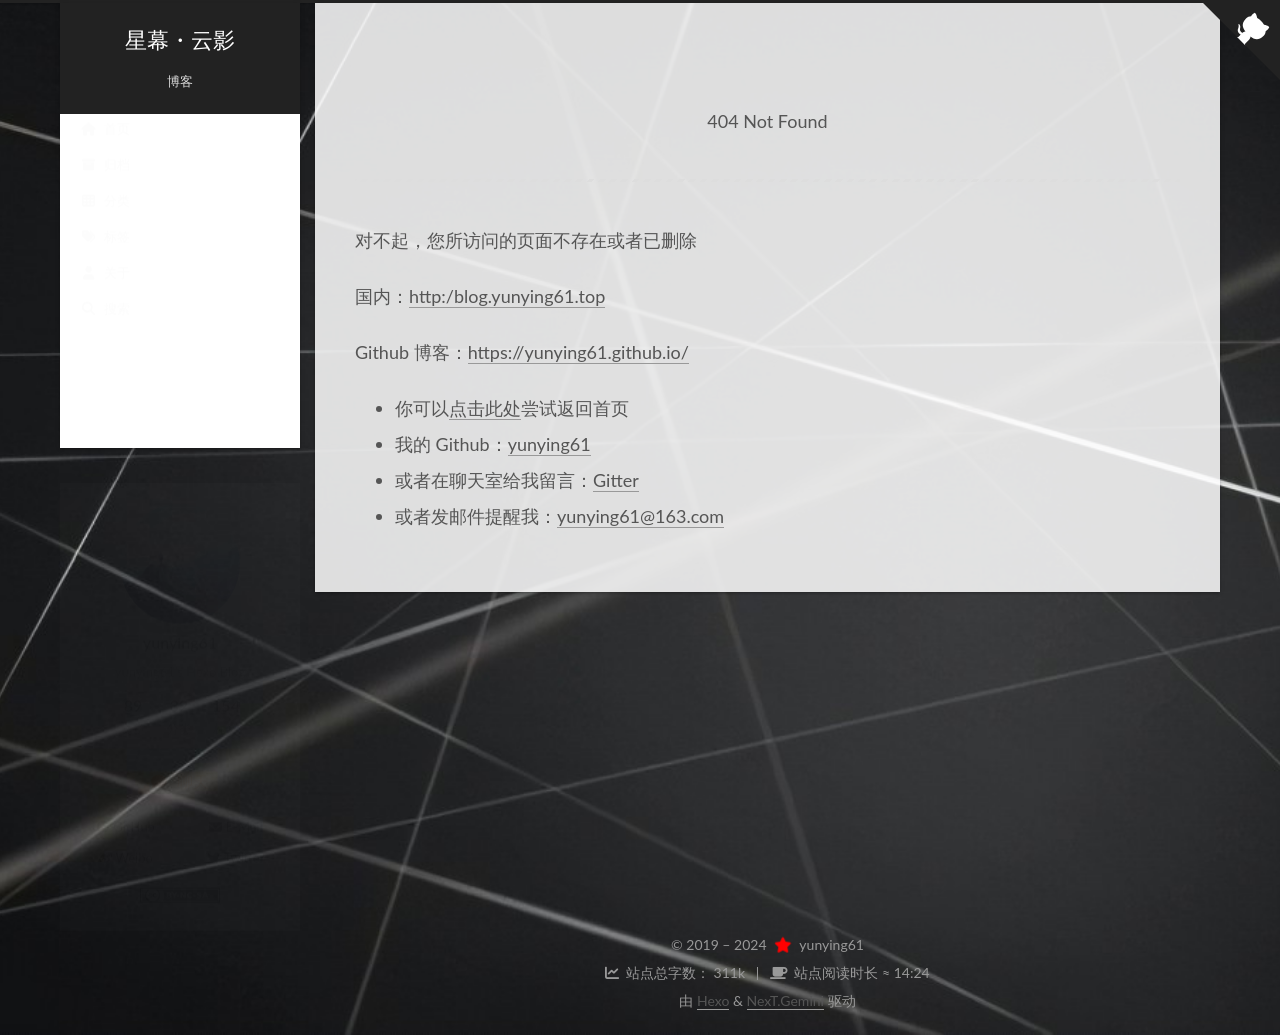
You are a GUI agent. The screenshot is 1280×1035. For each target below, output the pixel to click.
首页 (105, 148)
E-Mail (234, 807)
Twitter (235, 838)
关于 (105, 292)
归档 (105, 184)
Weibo (125, 838)
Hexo (713, 1000)
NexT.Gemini (785, 1000)
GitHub (125, 807)
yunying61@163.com (640, 516)
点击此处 (485, 408)
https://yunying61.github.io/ (578, 352)
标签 (105, 256)
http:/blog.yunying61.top (507, 296)
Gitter (616, 480)
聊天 (179, 761)
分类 (105, 220)
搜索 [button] (105, 328)
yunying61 (549, 444)
